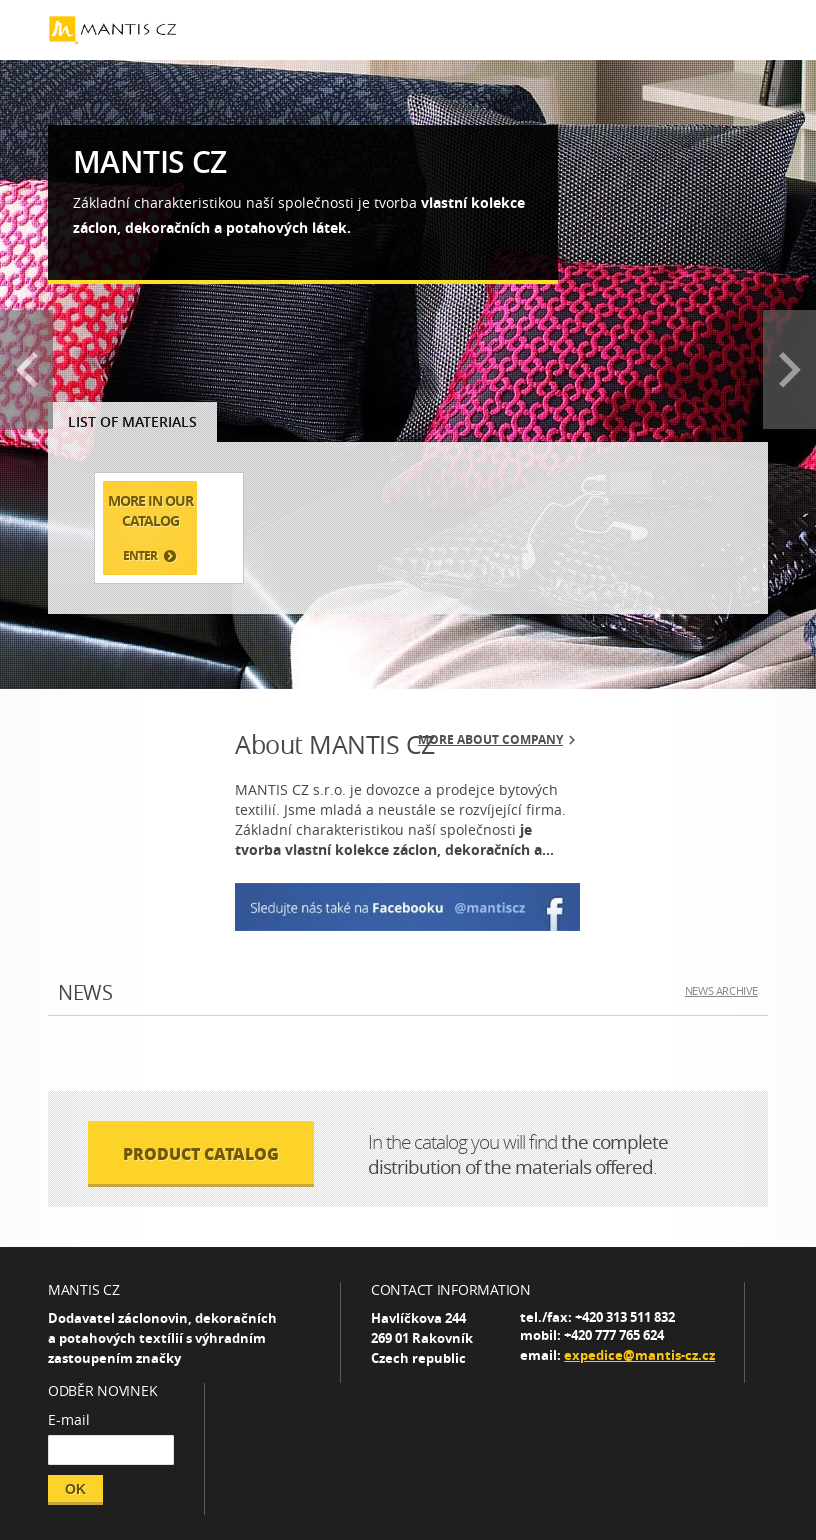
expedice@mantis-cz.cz (639, 1355)
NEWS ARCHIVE (721, 990)
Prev (26, 369)
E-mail (69, 1419)
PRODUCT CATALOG (201, 1153)
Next (789, 369)
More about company (490, 739)
